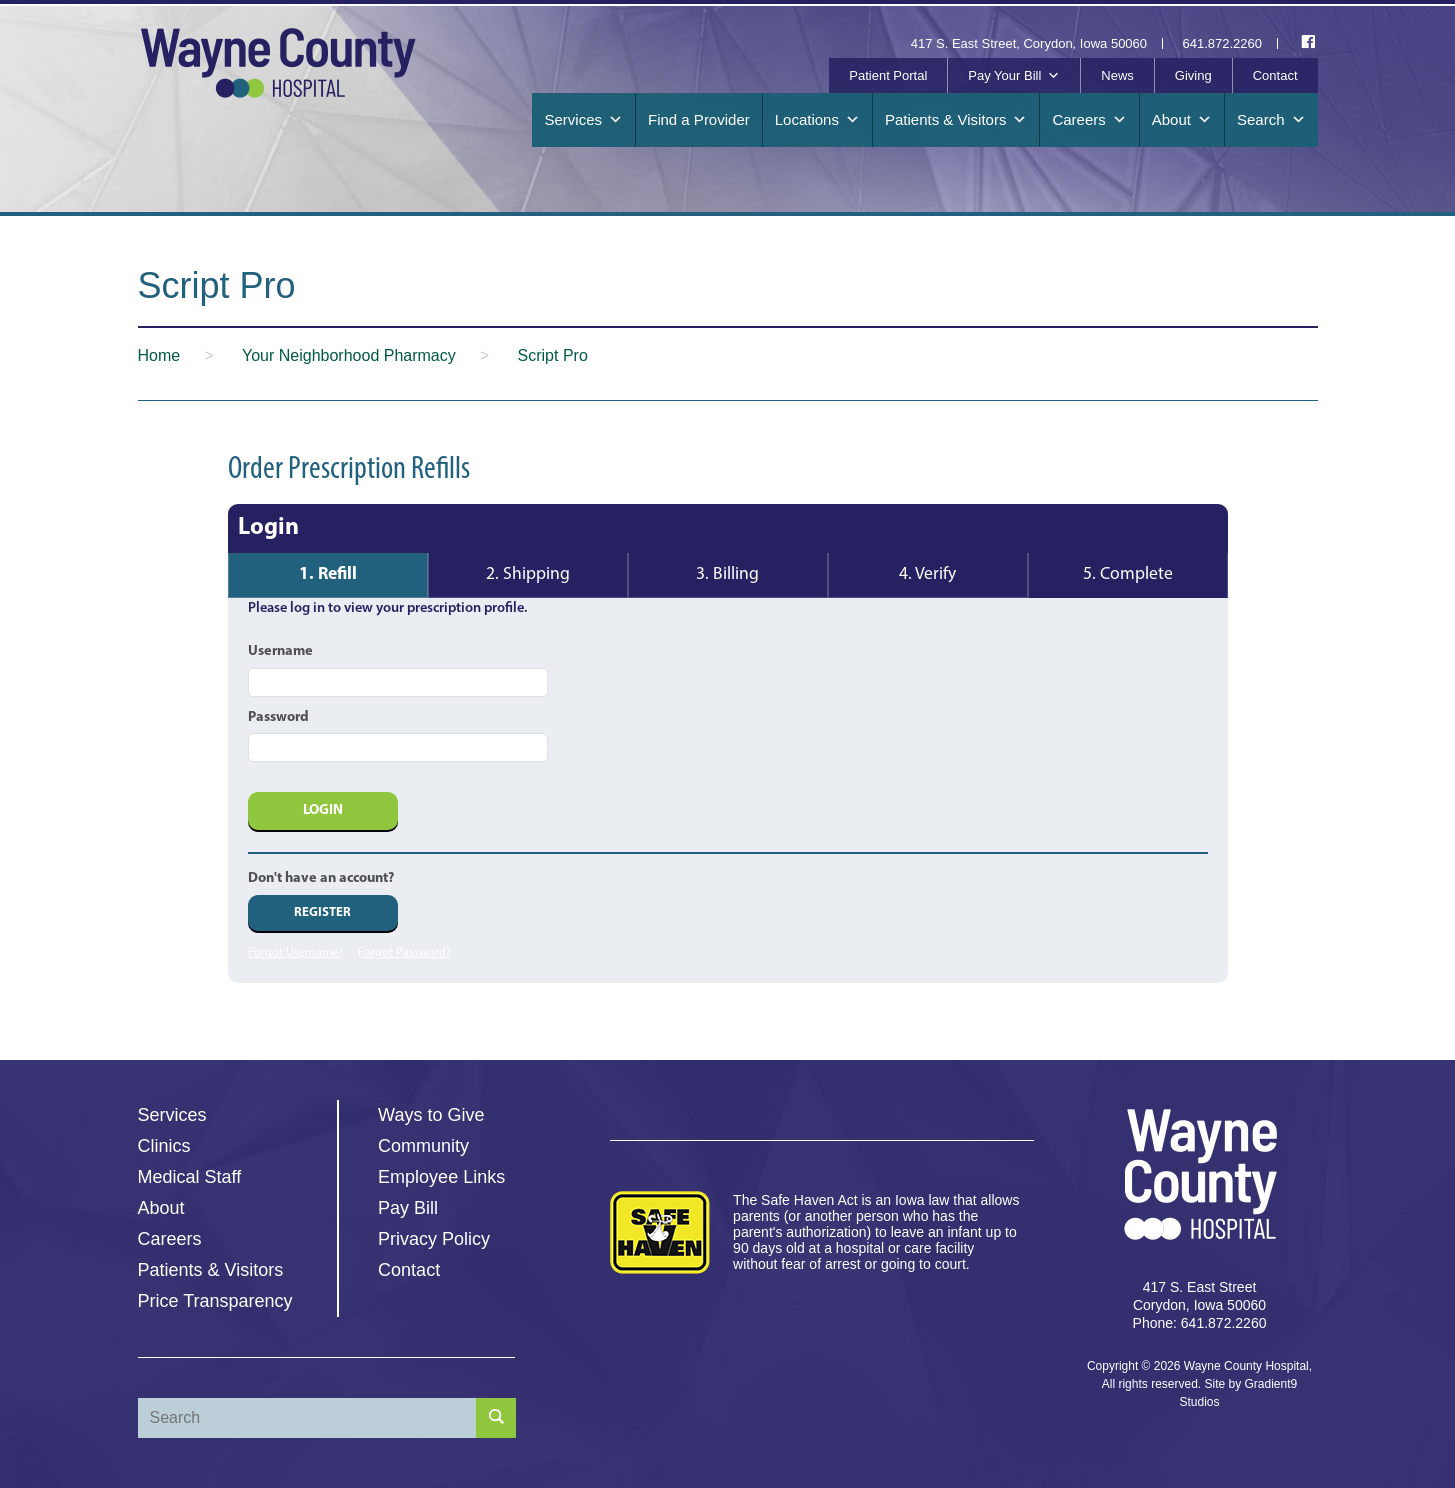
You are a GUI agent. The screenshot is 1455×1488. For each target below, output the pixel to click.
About (1182, 120)
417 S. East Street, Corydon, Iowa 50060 (1029, 43)
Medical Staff (190, 1177)
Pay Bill (408, 1208)
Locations (817, 120)
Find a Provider (699, 119)
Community (423, 1146)
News (1117, 75)
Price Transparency (215, 1301)
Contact (1275, 75)
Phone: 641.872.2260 (1200, 1323)
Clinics (164, 1146)
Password (278, 717)
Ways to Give (431, 1115)
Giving (1193, 75)
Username (280, 651)
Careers (1089, 120)
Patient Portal (888, 75)
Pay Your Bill (1014, 76)
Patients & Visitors (956, 120)
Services (583, 120)
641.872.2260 (1223, 43)
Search (1271, 120)
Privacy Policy (434, 1239)
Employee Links (441, 1177)
